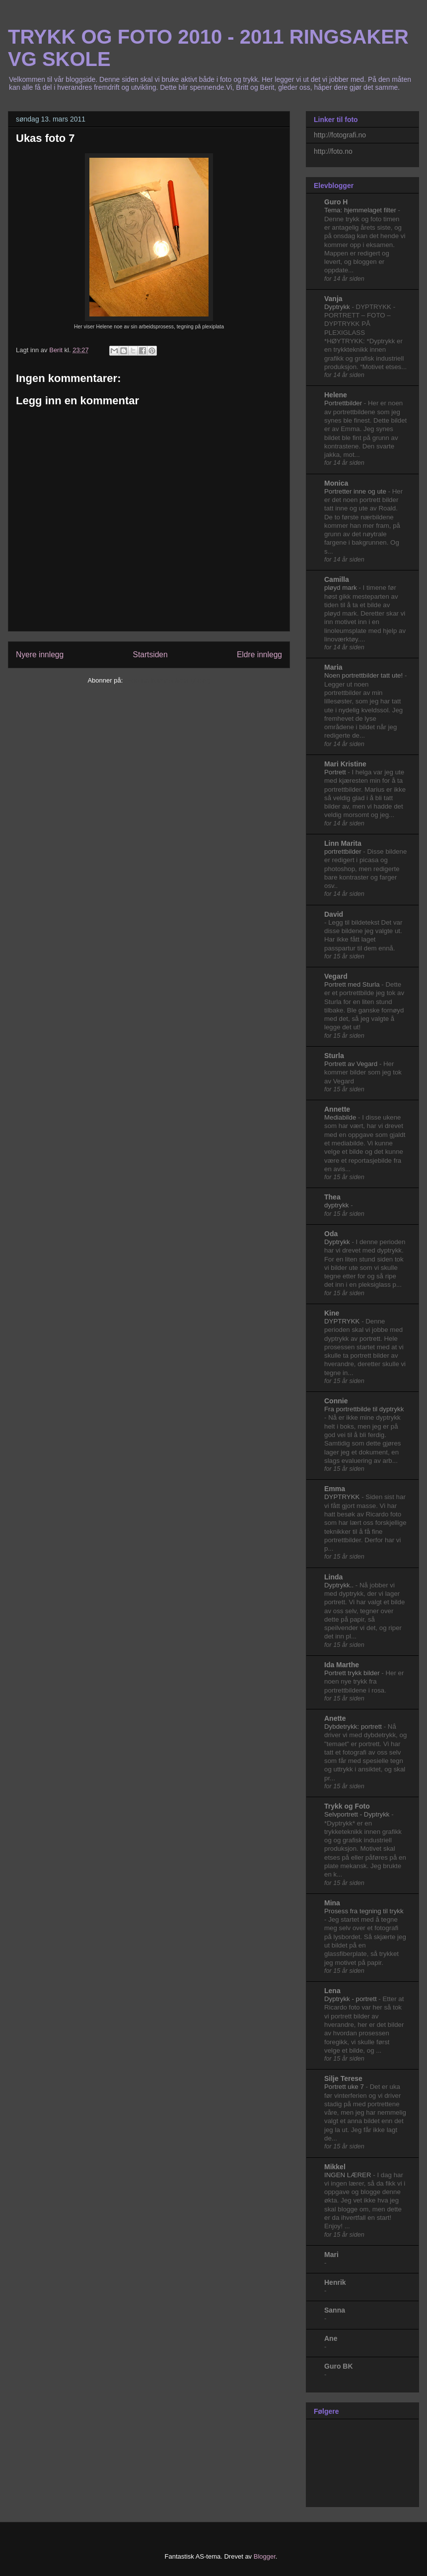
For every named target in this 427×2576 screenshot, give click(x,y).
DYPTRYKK (342, 1321)
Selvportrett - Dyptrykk (357, 1814)
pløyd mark (341, 587)
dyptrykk (337, 1205)
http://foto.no (333, 151)
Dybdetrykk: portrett (354, 1726)
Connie (336, 1401)
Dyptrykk (338, 307)
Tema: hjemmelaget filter (361, 210)
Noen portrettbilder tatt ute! (364, 675)
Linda (333, 1577)
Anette (335, 1718)
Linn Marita (342, 843)
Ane (330, 2338)
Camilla (336, 579)
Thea (332, 1197)
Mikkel (335, 2167)
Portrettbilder (344, 403)
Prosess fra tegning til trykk (364, 1911)
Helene (335, 395)
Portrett (336, 772)
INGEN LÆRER (348, 2175)
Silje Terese (343, 2078)
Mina (332, 1903)
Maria (333, 667)
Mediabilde (341, 1117)
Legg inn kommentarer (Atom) (168, 680)
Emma (334, 1489)
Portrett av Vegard (351, 1064)
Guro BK (338, 2366)
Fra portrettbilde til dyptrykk (364, 1409)
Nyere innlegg (40, 654)
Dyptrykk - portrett (351, 1999)
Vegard (336, 976)
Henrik (335, 2282)
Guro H (336, 202)
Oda (331, 1234)
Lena (332, 1991)
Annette (337, 1109)
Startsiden (150, 654)
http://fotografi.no (340, 135)
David (333, 914)
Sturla (334, 1056)
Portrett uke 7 (345, 2086)
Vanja (333, 299)
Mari (331, 2255)
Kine (331, 1313)
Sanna (334, 2310)
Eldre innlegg (259, 654)
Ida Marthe (341, 1665)
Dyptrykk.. (340, 1585)
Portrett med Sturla (352, 984)
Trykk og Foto (347, 1806)
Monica (336, 483)
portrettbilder (343, 851)
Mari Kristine (345, 764)
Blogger (265, 2556)
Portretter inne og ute (356, 491)
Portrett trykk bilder (352, 1673)
